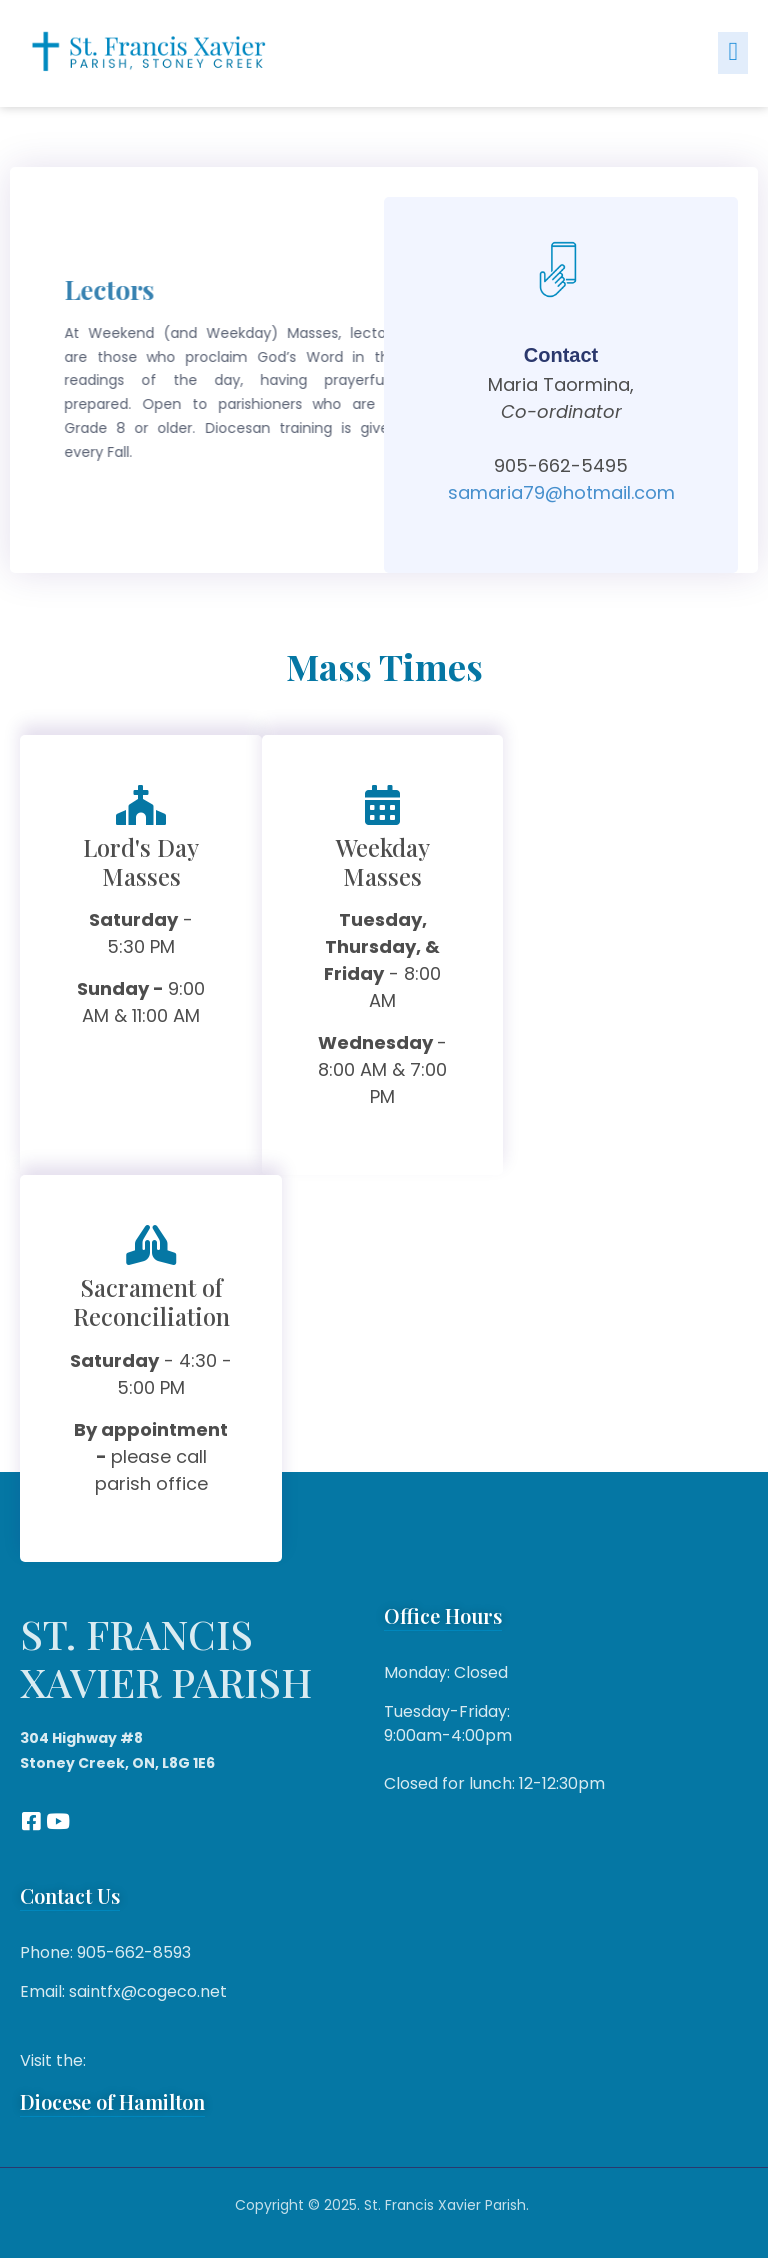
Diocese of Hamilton (112, 2101)
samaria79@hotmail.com (561, 492)
